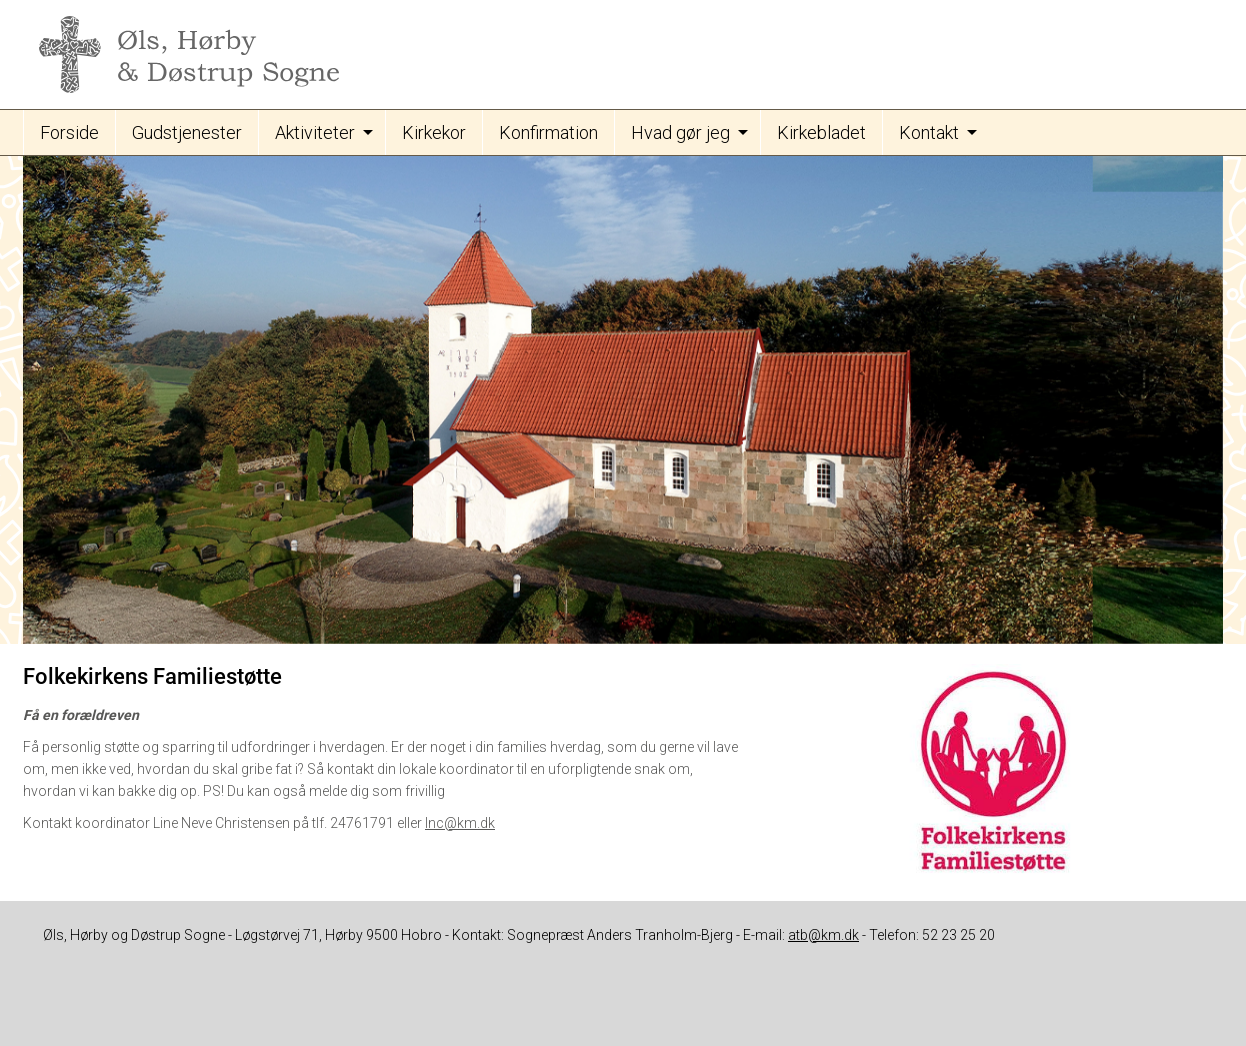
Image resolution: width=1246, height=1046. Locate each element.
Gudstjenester (187, 132)
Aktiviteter (315, 132)
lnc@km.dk (460, 823)
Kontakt (929, 132)
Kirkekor (434, 132)
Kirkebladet (821, 132)
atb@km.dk (823, 935)
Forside (69, 132)
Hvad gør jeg (680, 132)
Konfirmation (548, 132)
